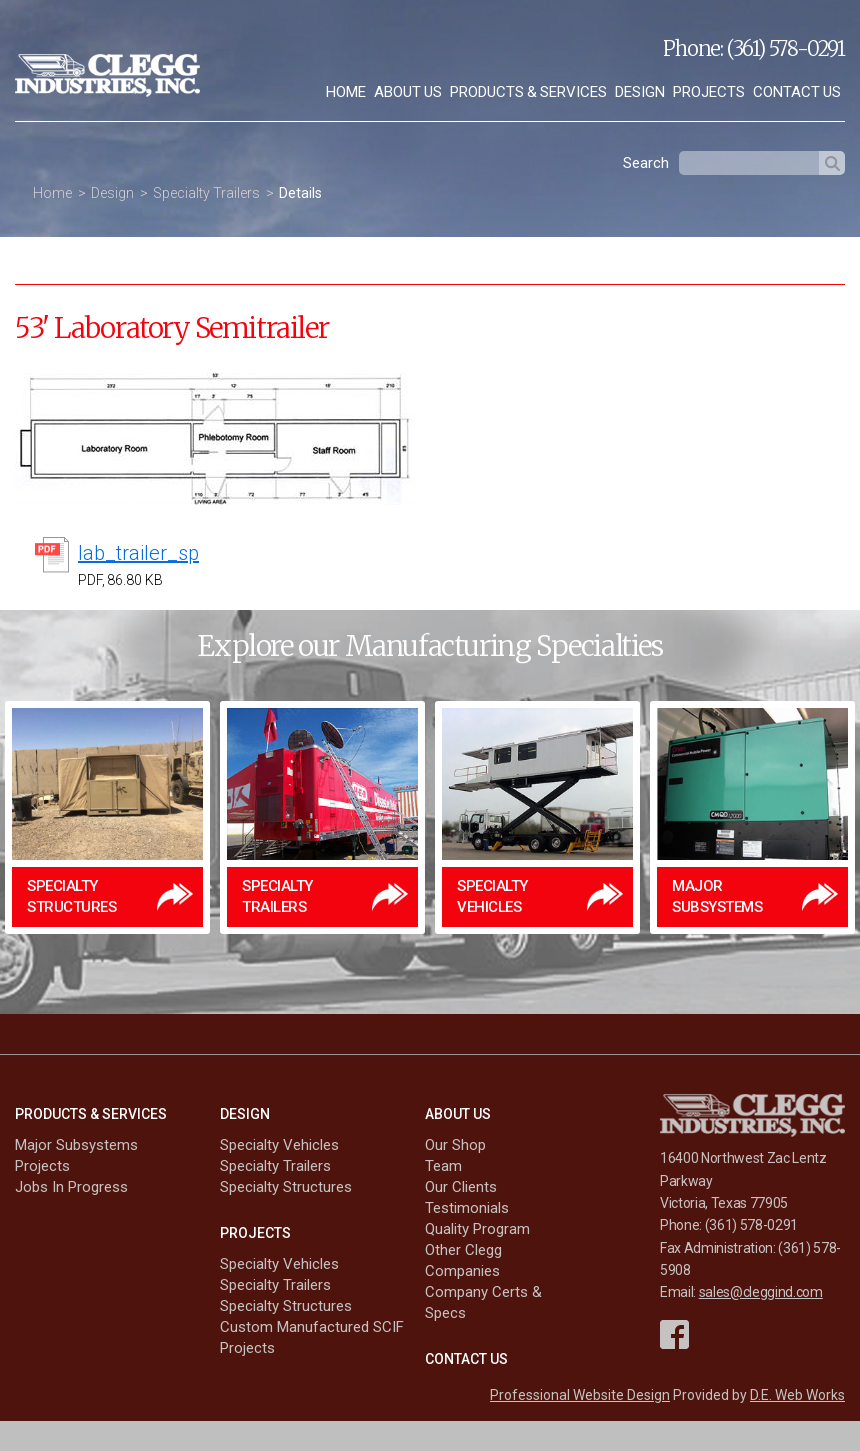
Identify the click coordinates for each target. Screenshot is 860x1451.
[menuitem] (346, 92)
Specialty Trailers (206, 193)
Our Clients (461, 1187)
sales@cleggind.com (761, 1292)
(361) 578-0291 (786, 48)
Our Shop (455, 1145)
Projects (709, 92)
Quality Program (477, 1229)
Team (443, 1166)
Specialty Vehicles (279, 1145)
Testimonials (467, 1208)
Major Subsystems (76, 1145)
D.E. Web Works (797, 1395)
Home (346, 92)
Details (300, 193)
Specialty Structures (286, 1187)
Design (640, 92)
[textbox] (749, 163)
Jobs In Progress (71, 1187)
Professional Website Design (580, 1395)
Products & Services (528, 92)
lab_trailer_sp (138, 553)
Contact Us (797, 92)
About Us (408, 92)
